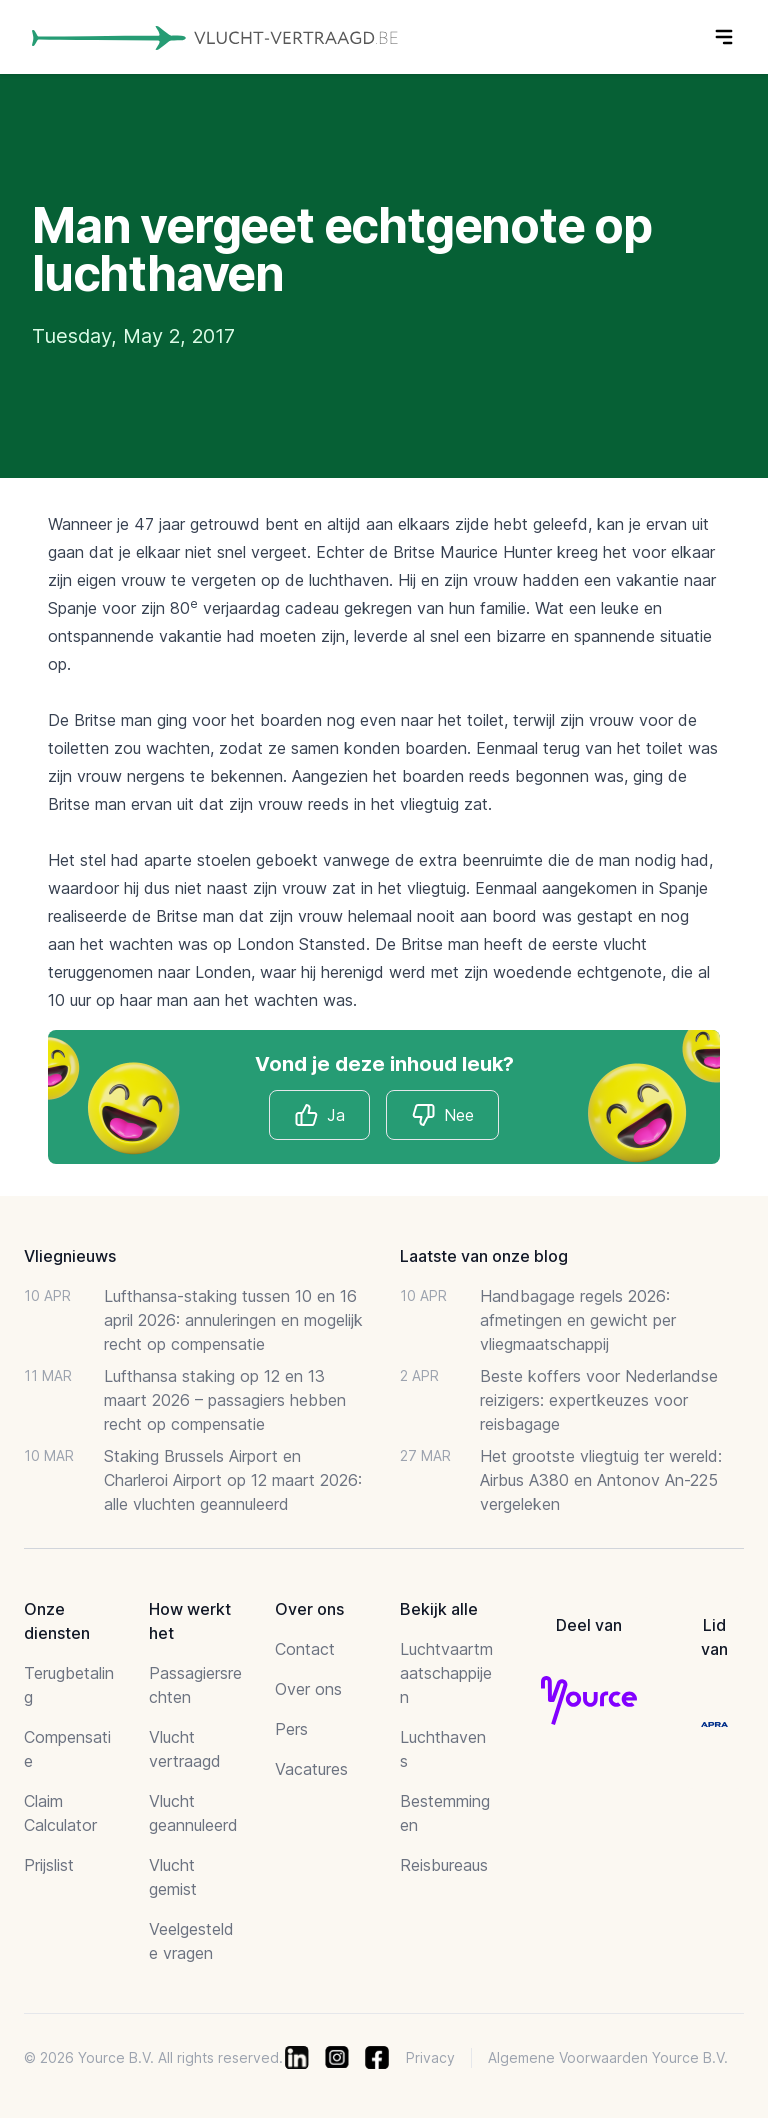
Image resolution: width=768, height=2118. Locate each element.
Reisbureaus (444, 1865)
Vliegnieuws (70, 1256)
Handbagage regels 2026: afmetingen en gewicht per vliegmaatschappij (578, 1320)
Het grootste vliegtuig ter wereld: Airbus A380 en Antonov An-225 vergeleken (601, 1480)
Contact (305, 1649)
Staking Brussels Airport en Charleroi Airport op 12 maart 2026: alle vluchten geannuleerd (233, 1480)
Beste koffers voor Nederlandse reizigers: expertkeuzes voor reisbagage (599, 1400)
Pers (291, 1729)
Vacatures (311, 1769)
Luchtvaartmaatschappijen (446, 1673)
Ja (319, 1115)
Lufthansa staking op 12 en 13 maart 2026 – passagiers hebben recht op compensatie (225, 1400)
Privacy (430, 2057)
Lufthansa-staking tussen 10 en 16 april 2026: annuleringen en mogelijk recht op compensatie (233, 1320)
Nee (442, 1115)
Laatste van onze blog (484, 1256)
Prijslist (49, 1865)
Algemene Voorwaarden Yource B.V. (608, 2057)
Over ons (308, 1689)
